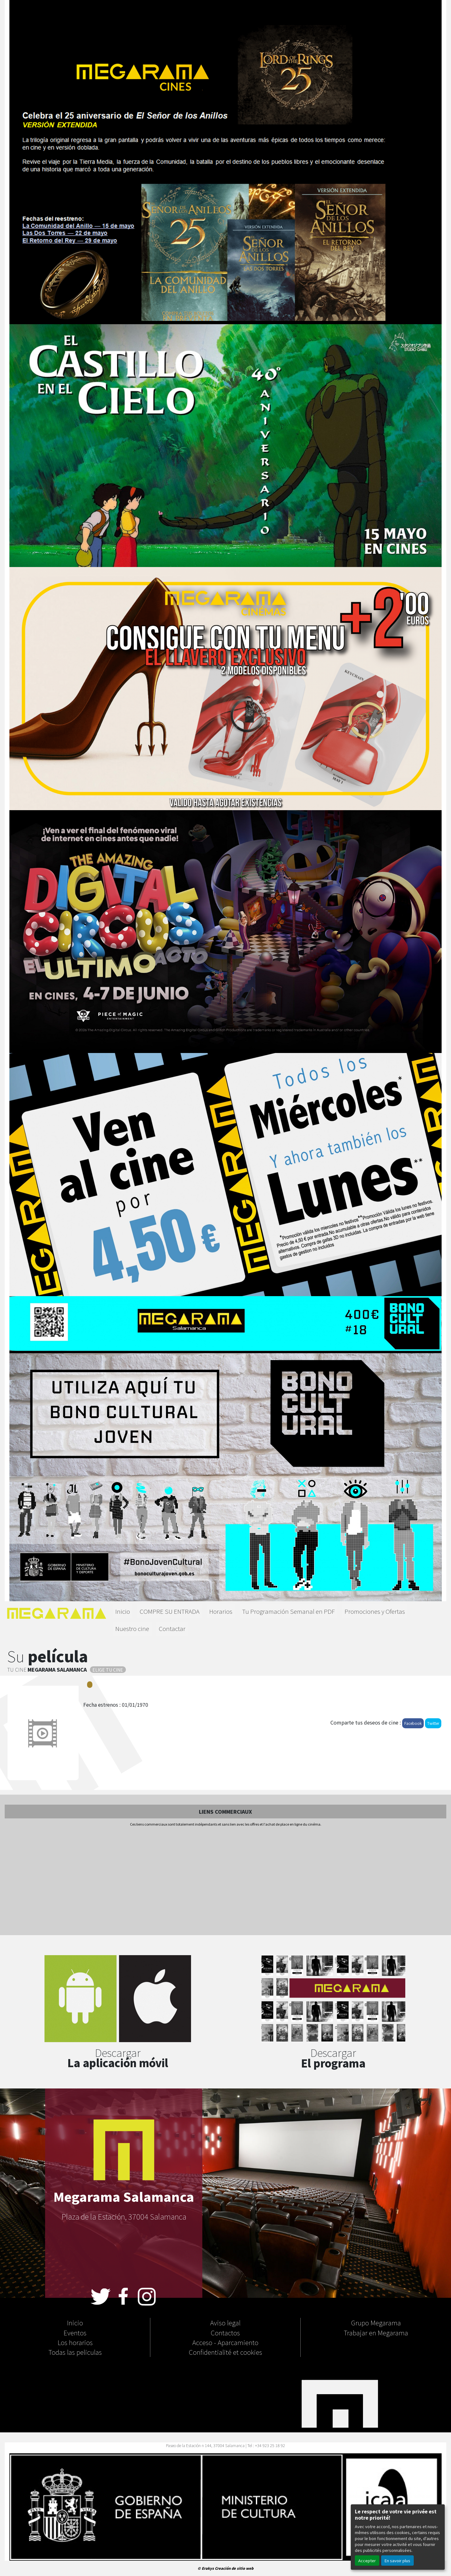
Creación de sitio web (234, 2568)
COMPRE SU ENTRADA (170, 1611)
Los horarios (75, 2342)
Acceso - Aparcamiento (225, 2342)
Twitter (433, 1723)
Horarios (220, 1611)
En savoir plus (397, 2560)
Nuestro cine (132, 1628)
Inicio (122, 1611)
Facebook (413, 1723)
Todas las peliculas (75, 2352)
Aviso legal (225, 2322)
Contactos (225, 2332)
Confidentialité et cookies (225, 2352)
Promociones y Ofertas (375, 1611)
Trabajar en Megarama (376, 2332)
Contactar (172, 1628)
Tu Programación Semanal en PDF (288, 1611)
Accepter (367, 2560)
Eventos (75, 2332)
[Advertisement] (225, 1881)
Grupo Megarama (376, 2322)
